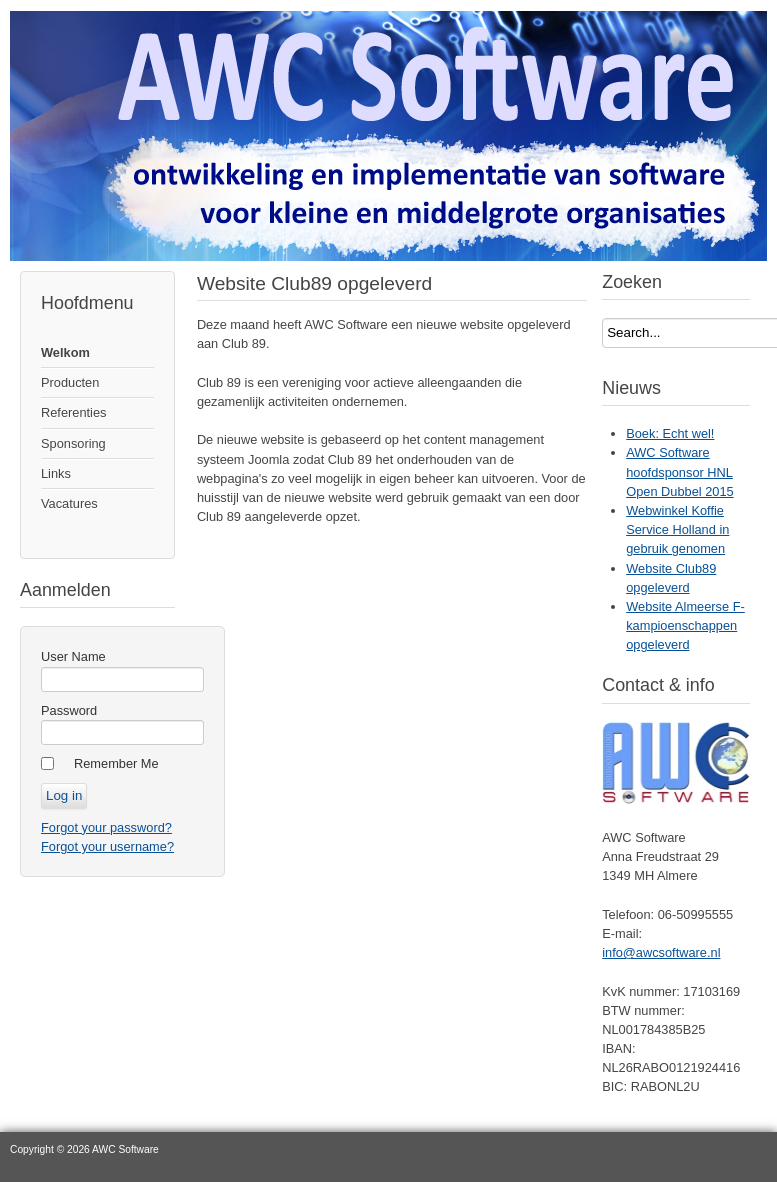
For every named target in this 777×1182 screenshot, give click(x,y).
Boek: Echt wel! (670, 433)
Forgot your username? (107, 846)
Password (69, 710)
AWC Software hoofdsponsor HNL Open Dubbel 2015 (679, 471)
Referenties (73, 412)
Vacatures (69, 503)
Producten (70, 382)
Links (56, 473)
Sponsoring (73, 443)
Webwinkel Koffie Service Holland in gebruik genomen (677, 529)
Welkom (65, 352)
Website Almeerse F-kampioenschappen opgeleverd (685, 625)
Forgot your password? (106, 827)
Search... (602, 318)
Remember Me (116, 763)
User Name (73, 656)
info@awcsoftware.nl (661, 952)
